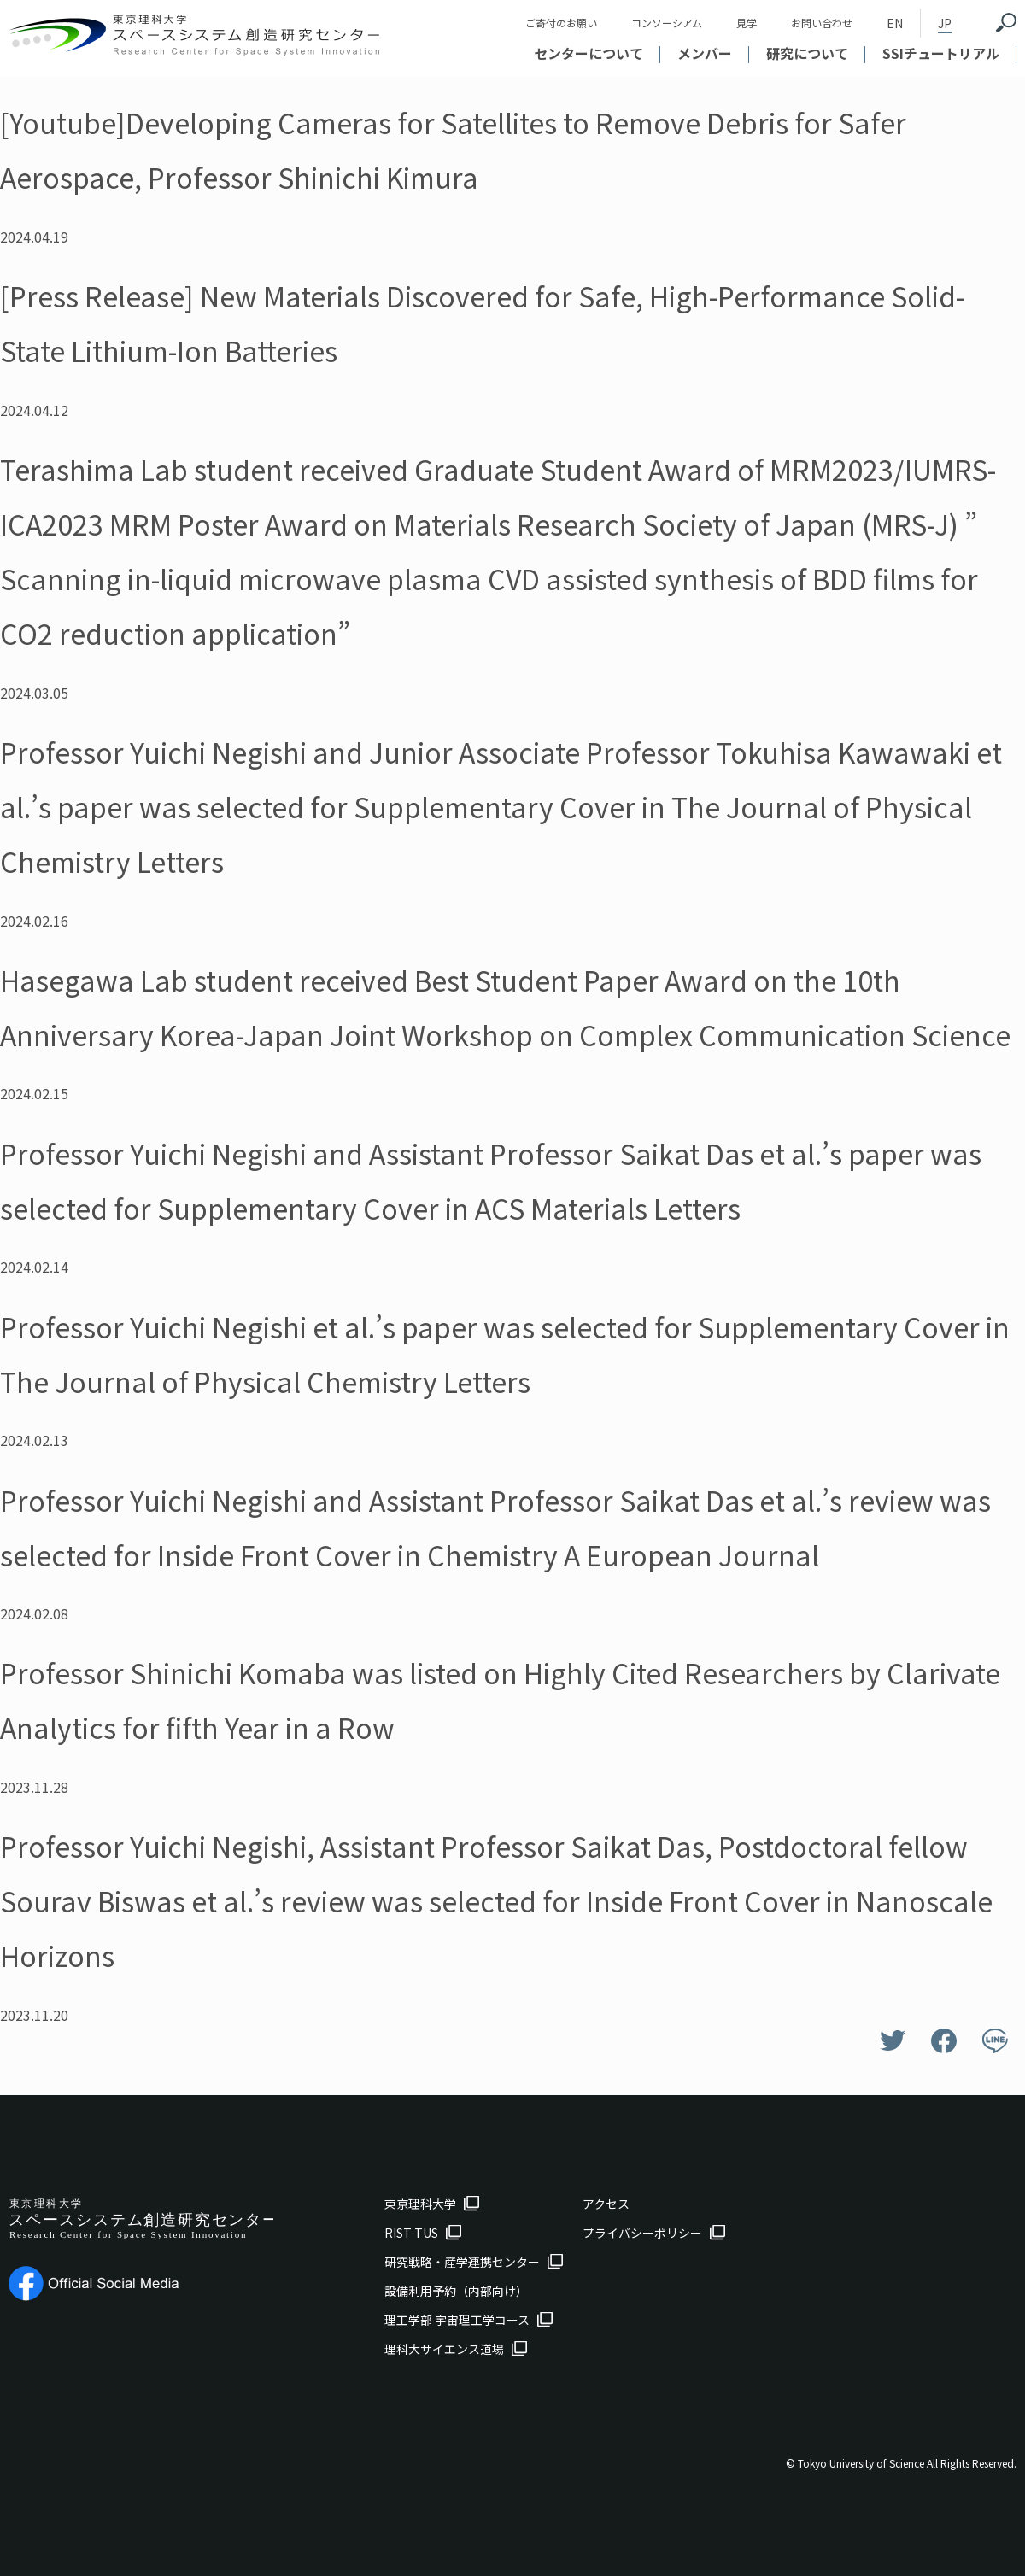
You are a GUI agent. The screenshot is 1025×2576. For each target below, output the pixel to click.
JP (945, 23)
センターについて (588, 53)
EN (895, 23)
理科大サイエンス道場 (444, 2348)
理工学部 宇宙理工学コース (457, 2319)
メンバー (704, 53)
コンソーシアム (666, 22)
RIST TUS (411, 2232)
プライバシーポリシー (642, 2232)
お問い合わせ (821, 22)
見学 (746, 22)
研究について (807, 53)
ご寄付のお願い (561, 22)
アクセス (606, 2203)
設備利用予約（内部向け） (456, 2290)
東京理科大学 (420, 2203)
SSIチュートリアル (940, 53)
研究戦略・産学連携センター (462, 2261)
